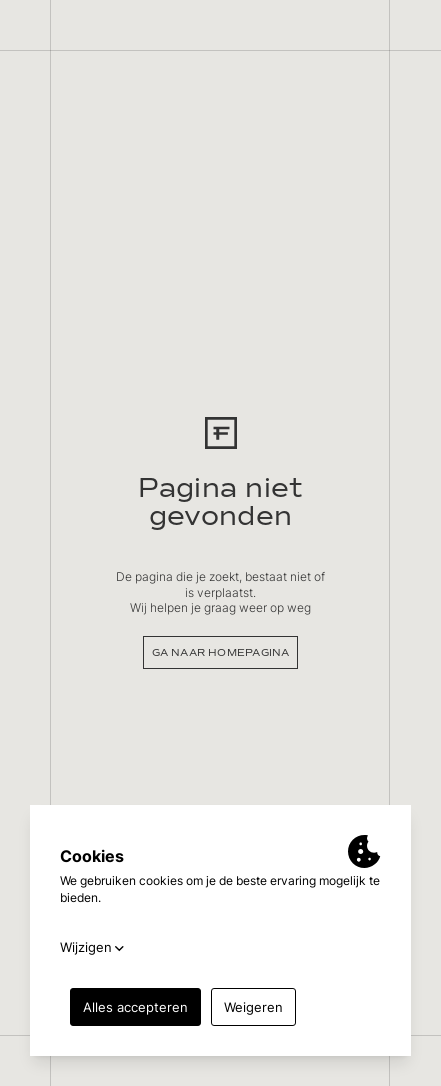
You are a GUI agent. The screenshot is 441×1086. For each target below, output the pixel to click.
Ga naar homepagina (221, 652)
